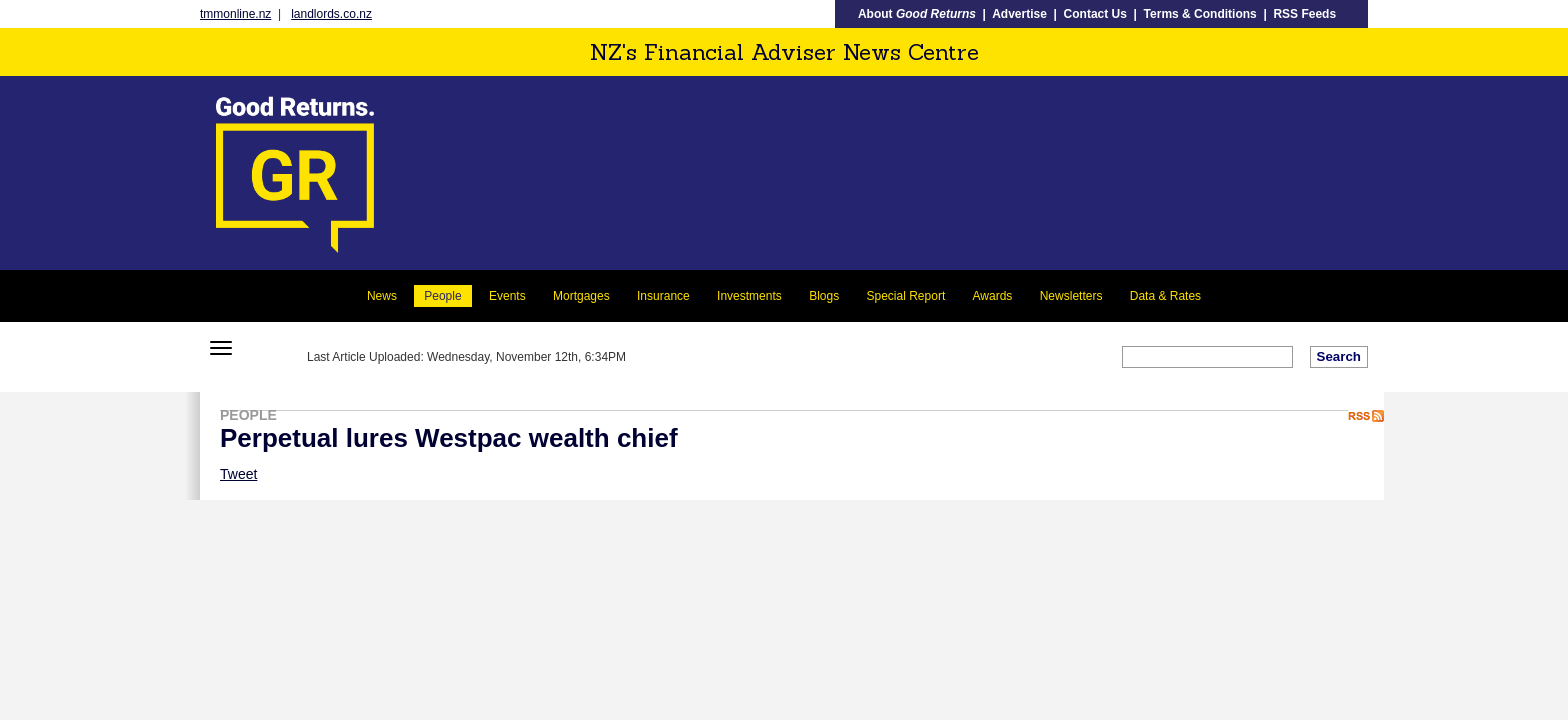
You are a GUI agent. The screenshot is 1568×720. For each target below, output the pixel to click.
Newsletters (1071, 296)
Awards (993, 296)
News (382, 296)
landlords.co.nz (331, 14)
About (917, 14)
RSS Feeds (1304, 14)
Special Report (906, 296)
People (442, 296)
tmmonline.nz (235, 14)
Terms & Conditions (1200, 14)
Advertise (1019, 14)
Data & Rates (1165, 296)
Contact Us (1095, 14)
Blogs (824, 296)
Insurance (663, 296)
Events (507, 296)
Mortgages (581, 296)
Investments (749, 296)
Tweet (238, 474)
